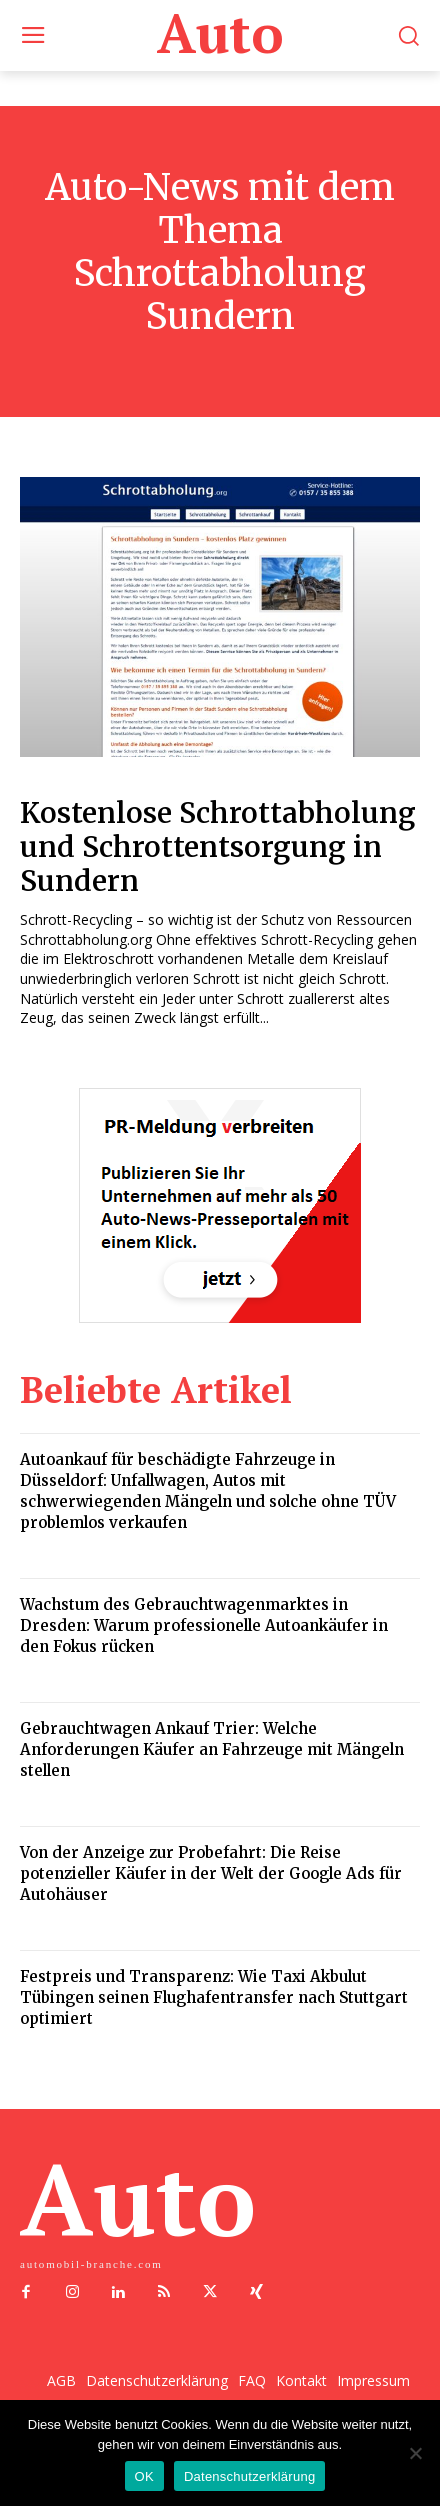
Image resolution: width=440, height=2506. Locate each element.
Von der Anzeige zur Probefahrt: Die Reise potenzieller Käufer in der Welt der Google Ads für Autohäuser (211, 1873)
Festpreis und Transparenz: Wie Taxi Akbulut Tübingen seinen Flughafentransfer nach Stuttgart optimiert (214, 1997)
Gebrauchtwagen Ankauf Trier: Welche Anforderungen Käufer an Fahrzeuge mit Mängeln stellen (212, 1749)
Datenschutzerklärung (249, 2476)
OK (144, 2476)
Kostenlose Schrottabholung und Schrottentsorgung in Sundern (218, 846)
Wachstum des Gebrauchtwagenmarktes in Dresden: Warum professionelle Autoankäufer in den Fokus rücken (204, 1625)
